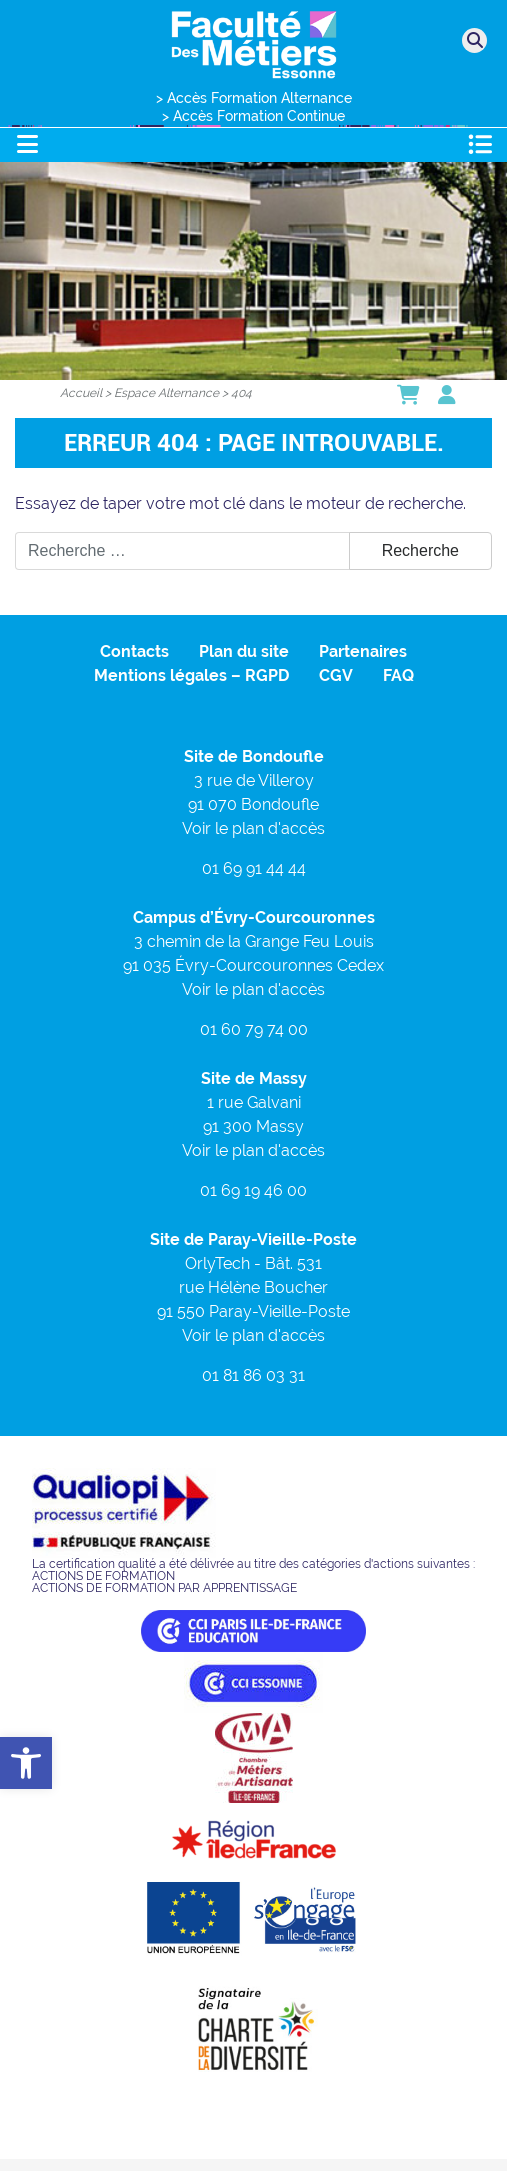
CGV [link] (336, 675)
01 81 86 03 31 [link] (253, 1375)
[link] (26, 1763)
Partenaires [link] (363, 651)
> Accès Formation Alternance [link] (254, 98)
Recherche (420, 550)
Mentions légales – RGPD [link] (191, 675)
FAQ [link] (398, 675)
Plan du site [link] (244, 651)
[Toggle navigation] (27, 144)
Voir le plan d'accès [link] (253, 828)
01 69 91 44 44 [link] (254, 868)
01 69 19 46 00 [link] (253, 1190)
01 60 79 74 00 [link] (254, 1029)
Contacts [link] (134, 651)
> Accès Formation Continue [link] (253, 116)
